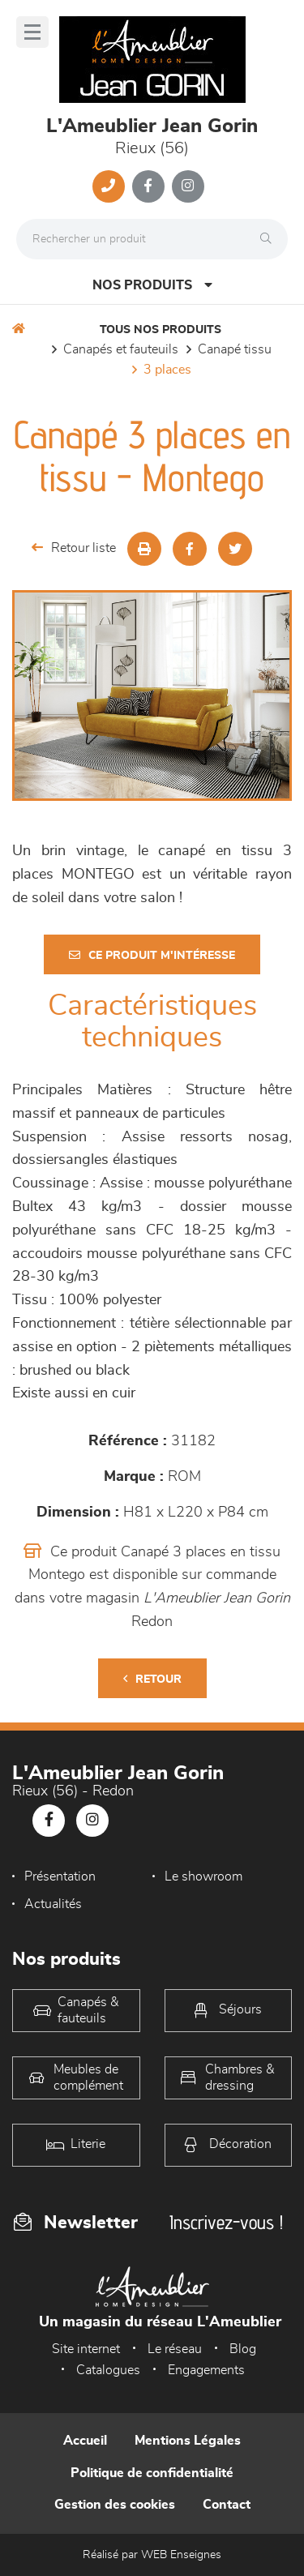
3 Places (167, 369)
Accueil (85, 2440)
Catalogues (108, 2370)
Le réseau (175, 2349)
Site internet (86, 2349)
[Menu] (32, 32)
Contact (226, 2504)
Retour (152, 1679)
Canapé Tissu (235, 349)
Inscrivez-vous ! (226, 2222)
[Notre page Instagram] (188, 186)
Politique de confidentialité (152, 2473)
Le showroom (203, 1876)
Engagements (206, 2370)
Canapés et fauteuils (120, 349)
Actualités (53, 1904)
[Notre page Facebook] (148, 186)
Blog (242, 2349)
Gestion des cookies (114, 2504)
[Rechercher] (270, 239)
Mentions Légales (188, 2440)
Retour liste (74, 547)
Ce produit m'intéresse (152, 955)
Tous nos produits (160, 330)
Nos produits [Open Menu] (152, 285)
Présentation (60, 1876)
